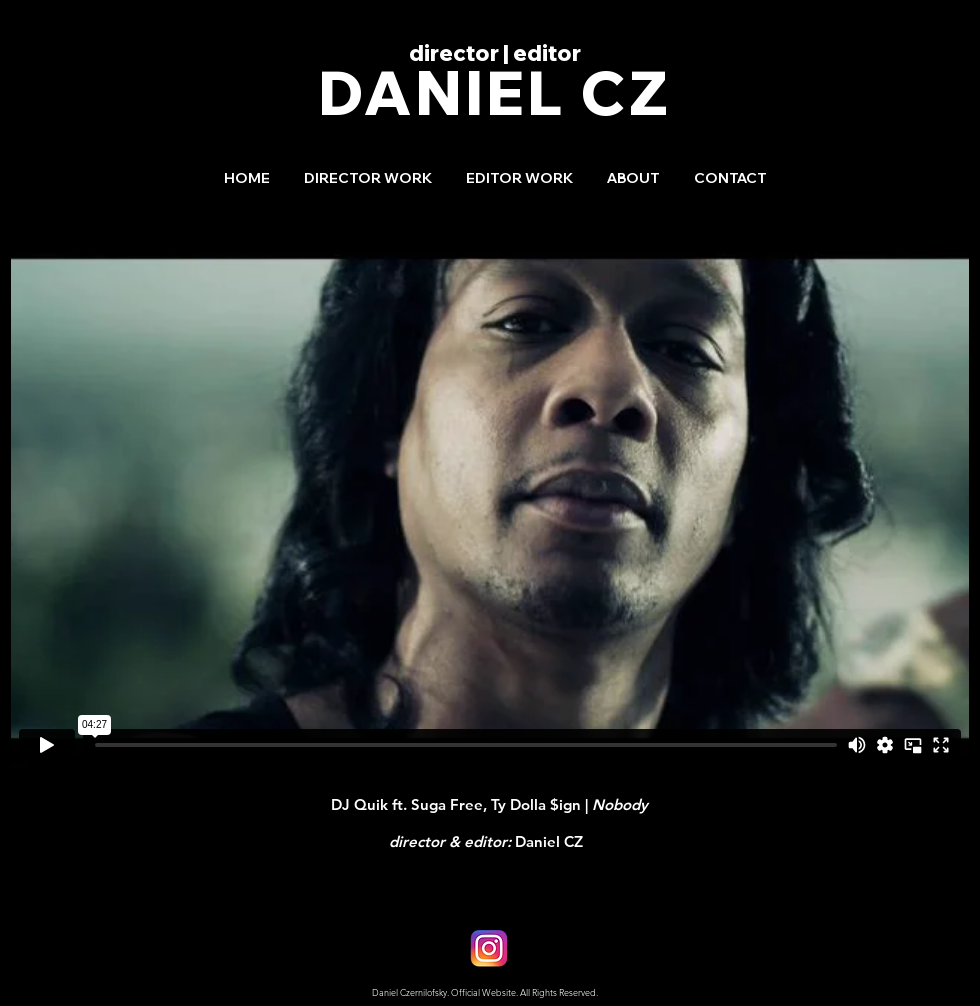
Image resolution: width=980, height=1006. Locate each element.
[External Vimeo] (490, 498)
